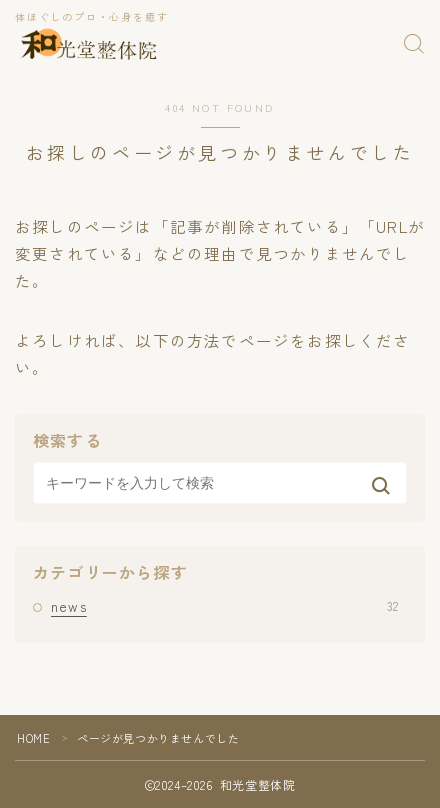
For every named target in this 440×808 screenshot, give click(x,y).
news (224, 606)
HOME (33, 738)
